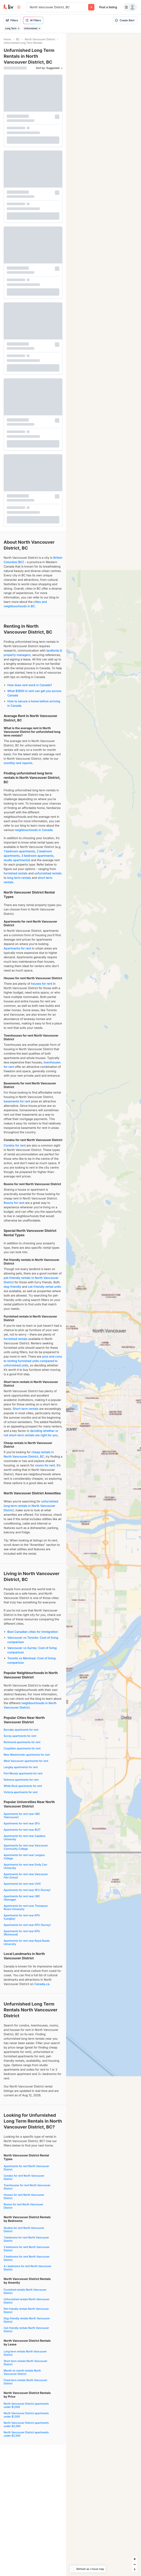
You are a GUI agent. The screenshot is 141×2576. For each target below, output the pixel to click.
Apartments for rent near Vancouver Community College (26, 1847)
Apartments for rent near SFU (22, 1823)
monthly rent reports (18, 763)
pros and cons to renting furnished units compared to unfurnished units (33, 1361)
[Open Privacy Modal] (18, 7)
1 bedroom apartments (19, 851)
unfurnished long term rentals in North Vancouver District (31, 1506)
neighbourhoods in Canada (34, 830)
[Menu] (130, 7)
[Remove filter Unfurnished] (39, 28)
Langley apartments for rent (21, 1767)
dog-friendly (12, 1286)
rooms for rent (45, 1465)
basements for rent (17, 1101)
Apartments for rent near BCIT (22, 1829)
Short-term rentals (25, 1409)
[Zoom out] (134, 2564)
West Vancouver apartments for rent (26, 1760)
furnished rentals (16, 873)
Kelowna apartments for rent (21, 1779)
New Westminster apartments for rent (27, 1754)
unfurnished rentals (48, 873)
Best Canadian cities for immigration (32, 1632)
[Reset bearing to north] (134, 2569)
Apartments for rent (17, 948)
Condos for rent (15, 1145)
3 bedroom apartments (37, 856)
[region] (103, 1304)
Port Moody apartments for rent (23, 1773)
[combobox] (30, 7)
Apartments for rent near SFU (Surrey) (27, 1890)
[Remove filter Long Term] (18, 28)
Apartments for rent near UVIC (22, 1883)
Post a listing (108, 7)
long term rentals (19, 878)
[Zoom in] (134, 2559)
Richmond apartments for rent (22, 1742)
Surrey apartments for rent (20, 1735)
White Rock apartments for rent (23, 1785)
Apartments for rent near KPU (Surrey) (27, 1924)
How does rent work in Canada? (29, 685)
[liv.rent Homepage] (8, 7)
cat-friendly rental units (44, 1286)
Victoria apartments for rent (21, 1792)
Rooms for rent (14, 1203)
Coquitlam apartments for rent (22, 1748)
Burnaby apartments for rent (21, 1729)
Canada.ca (41, 1984)
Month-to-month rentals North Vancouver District (22, 2372)
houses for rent (41, 983)
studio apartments (16, 860)
